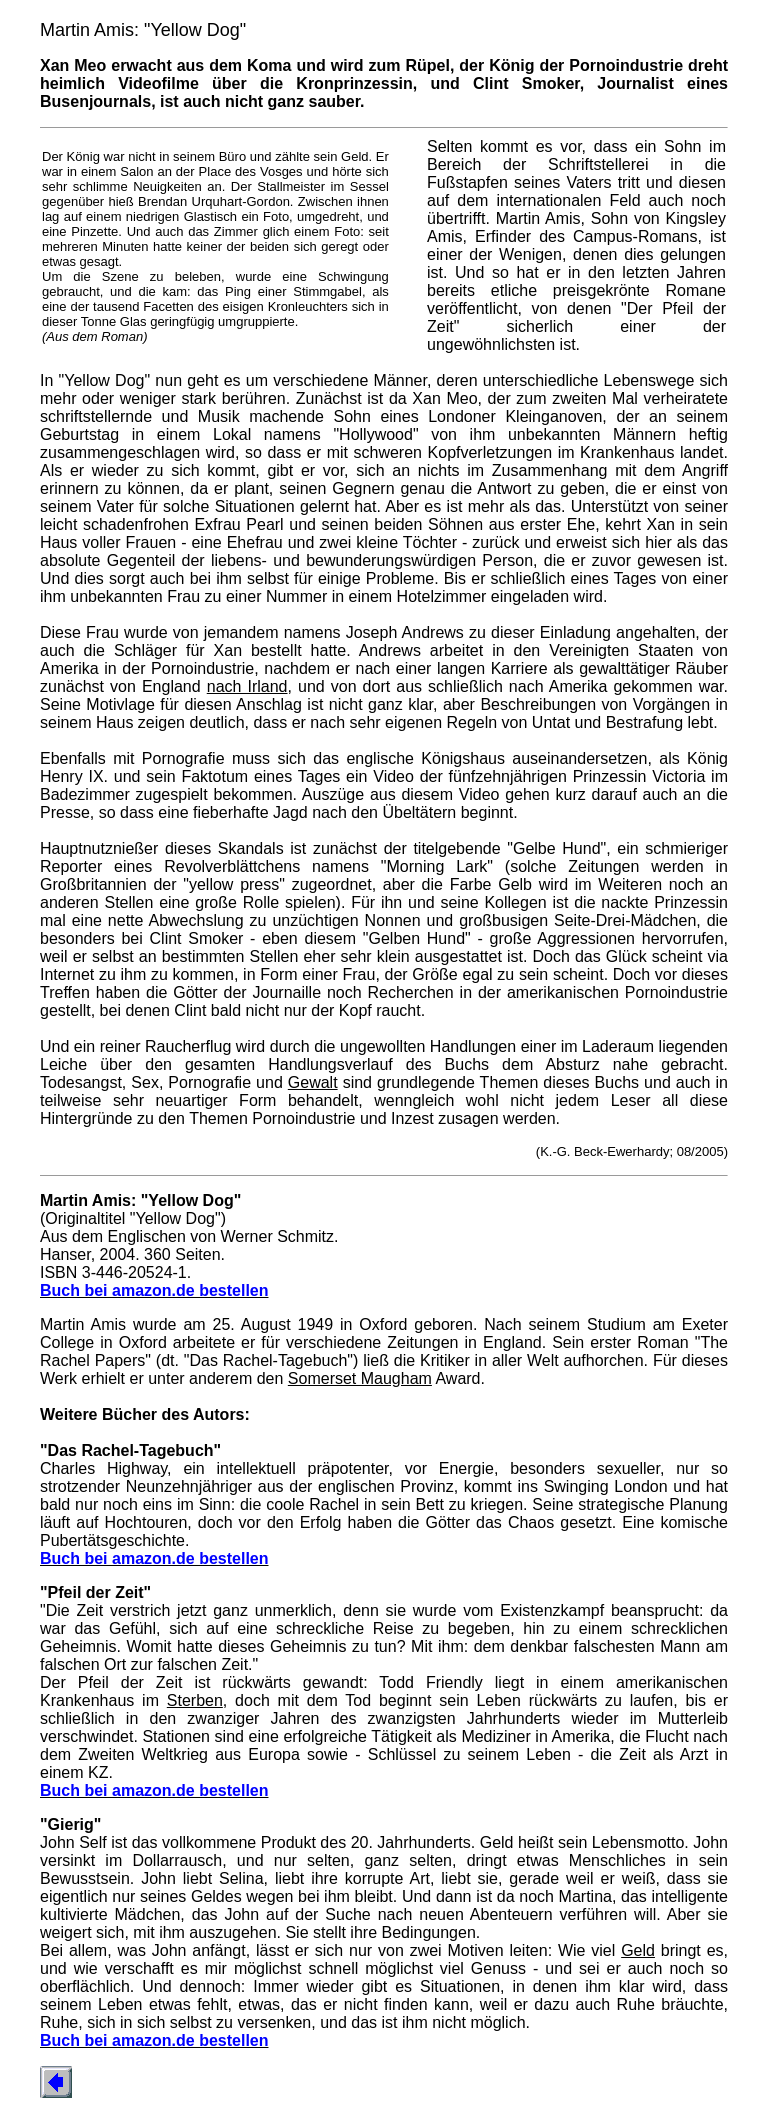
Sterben (195, 1700)
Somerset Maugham (360, 1378)
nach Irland (247, 686)
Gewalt (313, 1082)
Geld (638, 1950)
